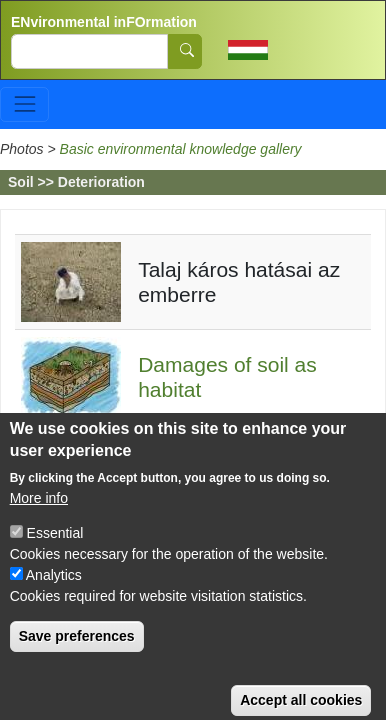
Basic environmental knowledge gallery (181, 149)
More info (39, 513)
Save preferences (77, 651)
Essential (55, 548)
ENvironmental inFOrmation (104, 22)
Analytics (54, 590)
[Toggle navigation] (24, 104)
